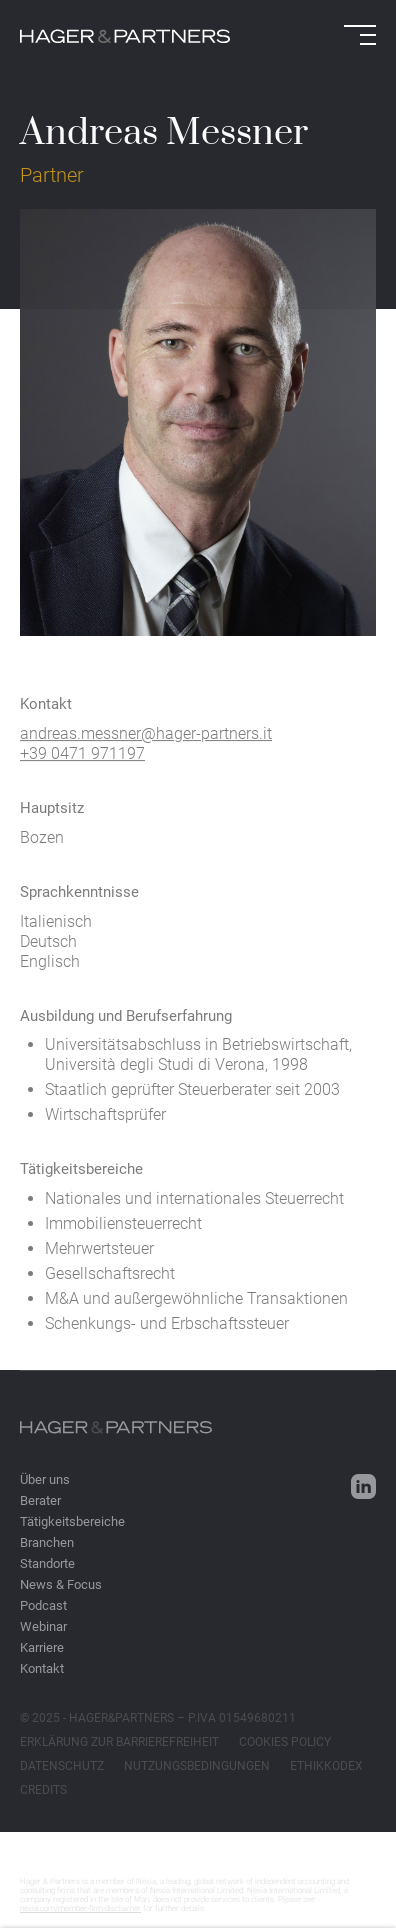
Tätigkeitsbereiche (72, 1521)
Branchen (47, 1542)
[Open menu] (360, 35)
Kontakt (42, 1668)
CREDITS (43, 1790)
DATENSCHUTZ (62, 1766)
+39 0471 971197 (82, 764)
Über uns (45, 1479)
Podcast (43, 1605)
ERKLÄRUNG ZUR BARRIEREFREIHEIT (119, 1742)
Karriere (42, 1647)
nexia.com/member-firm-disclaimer (80, 1908)
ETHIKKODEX (326, 1766)
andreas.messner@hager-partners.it (146, 744)
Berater (40, 1500)
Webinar (43, 1626)
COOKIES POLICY (285, 1742)
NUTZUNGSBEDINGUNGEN (197, 1766)
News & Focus (61, 1584)
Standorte (47, 1563)
